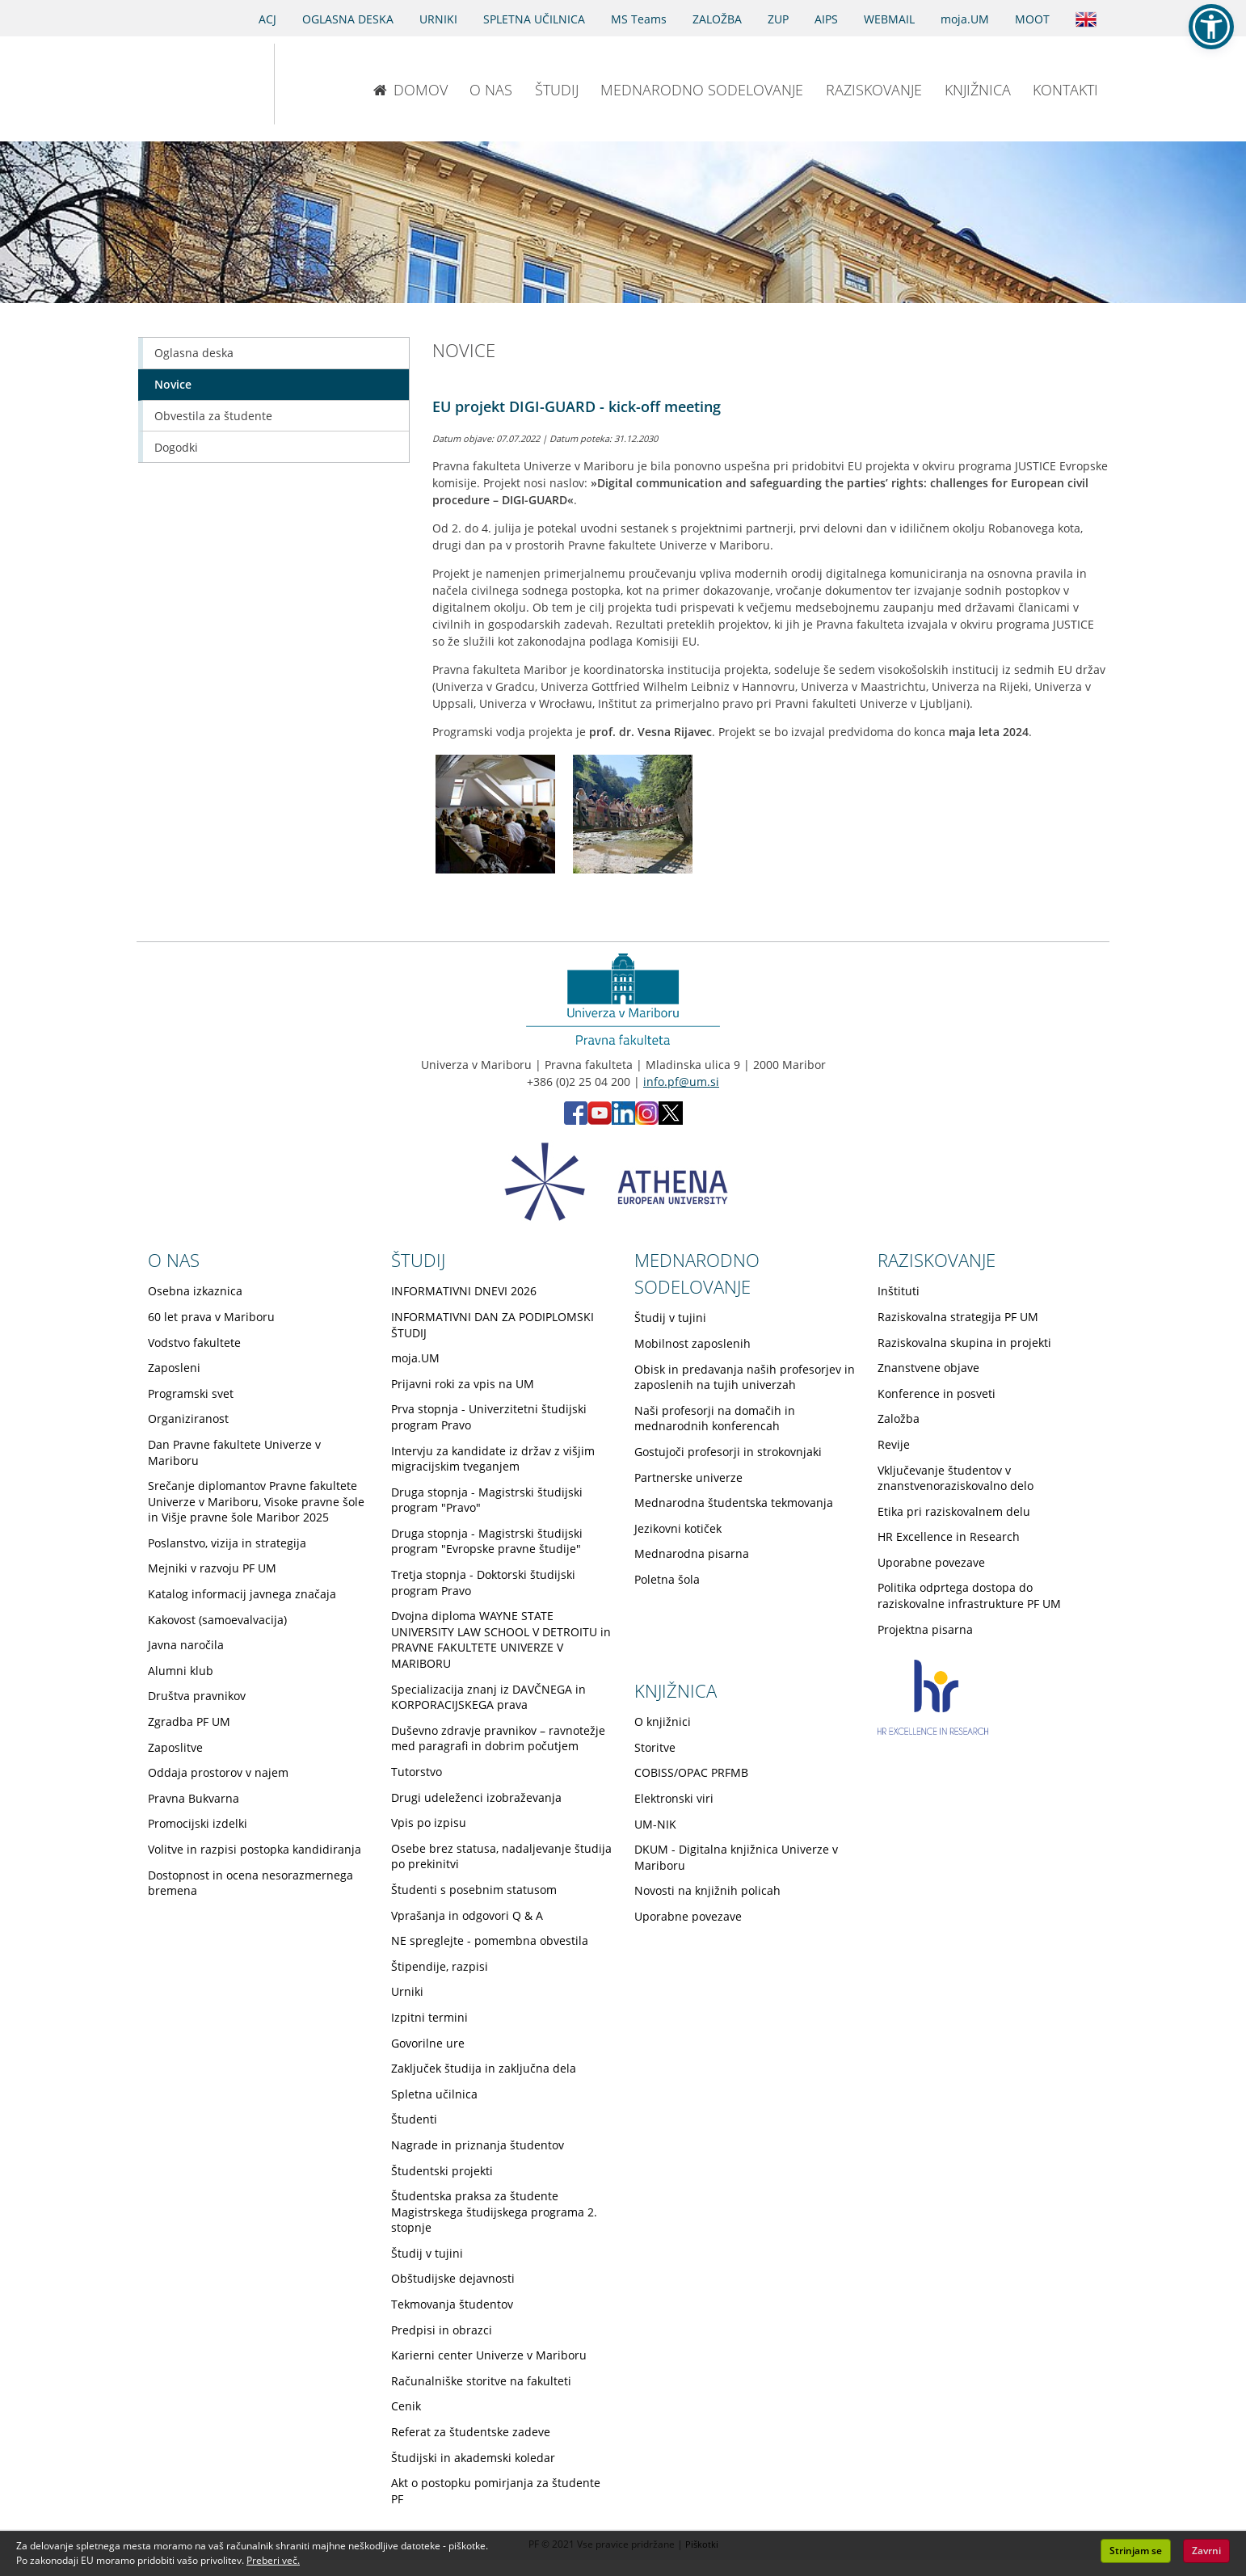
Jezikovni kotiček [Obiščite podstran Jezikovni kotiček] (678, 1528)
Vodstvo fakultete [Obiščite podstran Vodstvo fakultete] (194, 1342)
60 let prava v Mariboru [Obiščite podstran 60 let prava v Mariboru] (211, 1316)
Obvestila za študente (213, 415)
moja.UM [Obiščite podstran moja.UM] (415, 1358)
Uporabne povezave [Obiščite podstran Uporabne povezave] (931, 1562)
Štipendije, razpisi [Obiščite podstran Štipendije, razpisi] (439, 1966)
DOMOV (410, 89)
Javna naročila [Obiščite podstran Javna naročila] (186, 1644)
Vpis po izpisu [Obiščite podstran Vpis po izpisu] (428, 1822)
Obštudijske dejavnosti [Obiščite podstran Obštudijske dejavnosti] (453, 2278)
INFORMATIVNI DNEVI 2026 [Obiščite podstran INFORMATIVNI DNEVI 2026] (464, 1291)
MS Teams (639, 19)
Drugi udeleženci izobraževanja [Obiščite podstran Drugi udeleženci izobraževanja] (476, 1797)
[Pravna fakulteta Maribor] (327, 84)
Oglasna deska (194, 352)
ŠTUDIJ (557, 89)
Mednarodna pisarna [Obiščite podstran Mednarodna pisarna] (691, 1553)
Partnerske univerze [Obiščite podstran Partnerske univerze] (688, 1477)
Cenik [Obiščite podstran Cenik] (406, 2406)
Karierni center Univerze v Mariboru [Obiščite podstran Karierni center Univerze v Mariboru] (489, 2355)
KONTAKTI (1065, 89)
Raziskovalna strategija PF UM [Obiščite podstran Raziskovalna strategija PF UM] (958, 1316)
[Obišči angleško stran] (1086, 18)
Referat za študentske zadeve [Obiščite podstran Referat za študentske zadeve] (470, 2431)
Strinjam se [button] (1135, 2550)
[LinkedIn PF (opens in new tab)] (623, 1120)
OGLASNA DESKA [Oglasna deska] (348, 19)
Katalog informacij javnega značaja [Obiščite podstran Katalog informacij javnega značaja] (242, 1594)
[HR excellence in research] (933, 1730)
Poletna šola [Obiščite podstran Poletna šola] (667, 1579)
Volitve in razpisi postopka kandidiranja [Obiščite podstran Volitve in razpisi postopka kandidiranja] (254, 1849)
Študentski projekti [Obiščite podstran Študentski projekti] (442, 2170)
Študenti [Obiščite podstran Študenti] (414, 2119)
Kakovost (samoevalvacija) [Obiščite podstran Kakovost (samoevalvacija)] (217, 1619)
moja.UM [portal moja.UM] (965, 19)
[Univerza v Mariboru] (189, 84)
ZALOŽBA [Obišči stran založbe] (717, 19)
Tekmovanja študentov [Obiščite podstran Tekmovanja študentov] (452, 2304)
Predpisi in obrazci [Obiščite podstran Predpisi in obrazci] (441, 2330)
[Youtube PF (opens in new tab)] (599, 1120)
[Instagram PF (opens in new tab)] (647, 1120)
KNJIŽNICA (978, 89)
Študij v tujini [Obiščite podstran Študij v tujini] (427, 2253)
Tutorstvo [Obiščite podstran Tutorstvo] (416, 1771)
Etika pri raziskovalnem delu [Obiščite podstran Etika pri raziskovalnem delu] (954, 1511)
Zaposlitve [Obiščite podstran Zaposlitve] (175, 1747)
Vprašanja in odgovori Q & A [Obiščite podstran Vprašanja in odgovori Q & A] (467, 1915)
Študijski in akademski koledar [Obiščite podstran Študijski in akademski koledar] (473, 2457)
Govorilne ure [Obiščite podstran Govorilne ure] (428, 2043)
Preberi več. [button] (273, 2560)
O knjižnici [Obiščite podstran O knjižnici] (662, 1721)
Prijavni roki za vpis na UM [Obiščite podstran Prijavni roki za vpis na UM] (462, 1383)
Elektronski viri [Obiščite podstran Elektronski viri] (674, 1798)
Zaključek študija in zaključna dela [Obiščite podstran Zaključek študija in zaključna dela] (483, 2068)
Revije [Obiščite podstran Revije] (894, 1444)
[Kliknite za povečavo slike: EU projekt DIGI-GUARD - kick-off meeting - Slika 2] (633, 814)
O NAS (490, 89)
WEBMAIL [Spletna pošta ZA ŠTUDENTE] (889, 19)
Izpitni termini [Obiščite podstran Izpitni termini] (429, 2017)
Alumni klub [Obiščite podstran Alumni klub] (180, 1670)
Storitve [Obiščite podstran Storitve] (655, 1747)
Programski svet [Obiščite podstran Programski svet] (191, 1393)
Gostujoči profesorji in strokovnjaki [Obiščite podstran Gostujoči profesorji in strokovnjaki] (728, 1451)
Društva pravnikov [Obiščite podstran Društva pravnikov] (197, 1695)
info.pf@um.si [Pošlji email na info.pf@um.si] (681, 1081)
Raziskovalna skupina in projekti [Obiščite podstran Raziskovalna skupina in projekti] (964, 1342)
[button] (1211, 26)
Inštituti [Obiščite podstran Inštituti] (899, 1291)
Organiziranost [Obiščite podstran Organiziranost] (188, 1418)
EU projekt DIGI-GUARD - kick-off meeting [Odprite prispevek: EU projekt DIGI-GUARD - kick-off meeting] (576, 406)
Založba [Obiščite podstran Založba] (899, 1418)
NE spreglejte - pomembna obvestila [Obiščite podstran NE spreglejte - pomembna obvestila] (489, 1940)
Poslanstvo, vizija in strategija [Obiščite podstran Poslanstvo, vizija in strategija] (227, 1543)
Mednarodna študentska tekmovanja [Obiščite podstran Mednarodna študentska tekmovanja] (733, 1502)
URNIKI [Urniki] (438, 19)
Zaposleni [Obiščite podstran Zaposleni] (174, 1367)
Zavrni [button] (1206, 2550)
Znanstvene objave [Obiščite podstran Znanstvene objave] (928, 1367)
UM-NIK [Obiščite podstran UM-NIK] (655, 1824)
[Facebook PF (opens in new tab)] (575, 1120)
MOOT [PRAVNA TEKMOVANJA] (1032, 19)
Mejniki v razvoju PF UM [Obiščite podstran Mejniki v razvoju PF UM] (212, 1568)
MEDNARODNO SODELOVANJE (701, 89)
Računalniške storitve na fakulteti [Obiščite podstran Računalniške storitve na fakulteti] (481, 2381)
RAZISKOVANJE (874, 89)
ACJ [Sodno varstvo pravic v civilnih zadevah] (267, 19)
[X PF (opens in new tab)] (671, 1120)
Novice (173, 384)
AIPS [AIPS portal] (826, 19)
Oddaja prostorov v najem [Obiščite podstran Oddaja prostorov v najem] (218, 1772)
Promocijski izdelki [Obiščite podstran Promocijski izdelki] (197, 1823)
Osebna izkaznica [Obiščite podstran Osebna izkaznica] (195, 1291)
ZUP (778, 19)
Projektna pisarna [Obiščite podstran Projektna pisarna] (925, 1629)
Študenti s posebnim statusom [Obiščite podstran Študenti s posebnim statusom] (474, 1889)
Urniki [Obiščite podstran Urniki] (407, 1991)
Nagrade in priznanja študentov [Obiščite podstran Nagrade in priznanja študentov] (477, 2145)
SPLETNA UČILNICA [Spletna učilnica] (534, 19)
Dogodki (176, 447)
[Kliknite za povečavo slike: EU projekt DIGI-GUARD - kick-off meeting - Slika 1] (495, 814)
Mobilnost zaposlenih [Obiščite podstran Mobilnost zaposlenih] (692, 1343)
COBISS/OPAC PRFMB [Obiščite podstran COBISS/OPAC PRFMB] (691, 1772)
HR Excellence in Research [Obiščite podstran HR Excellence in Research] (949, 1536)
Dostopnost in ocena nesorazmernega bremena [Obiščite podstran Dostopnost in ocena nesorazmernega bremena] (250, 1883)
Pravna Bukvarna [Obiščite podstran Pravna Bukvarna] (193, 1798)
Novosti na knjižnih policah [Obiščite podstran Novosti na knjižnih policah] (707, 1890)
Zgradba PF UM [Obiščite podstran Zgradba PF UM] (189, 1721)
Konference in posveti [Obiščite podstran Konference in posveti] (937, 1393)
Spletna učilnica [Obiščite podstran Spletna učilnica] (434, 2094)
